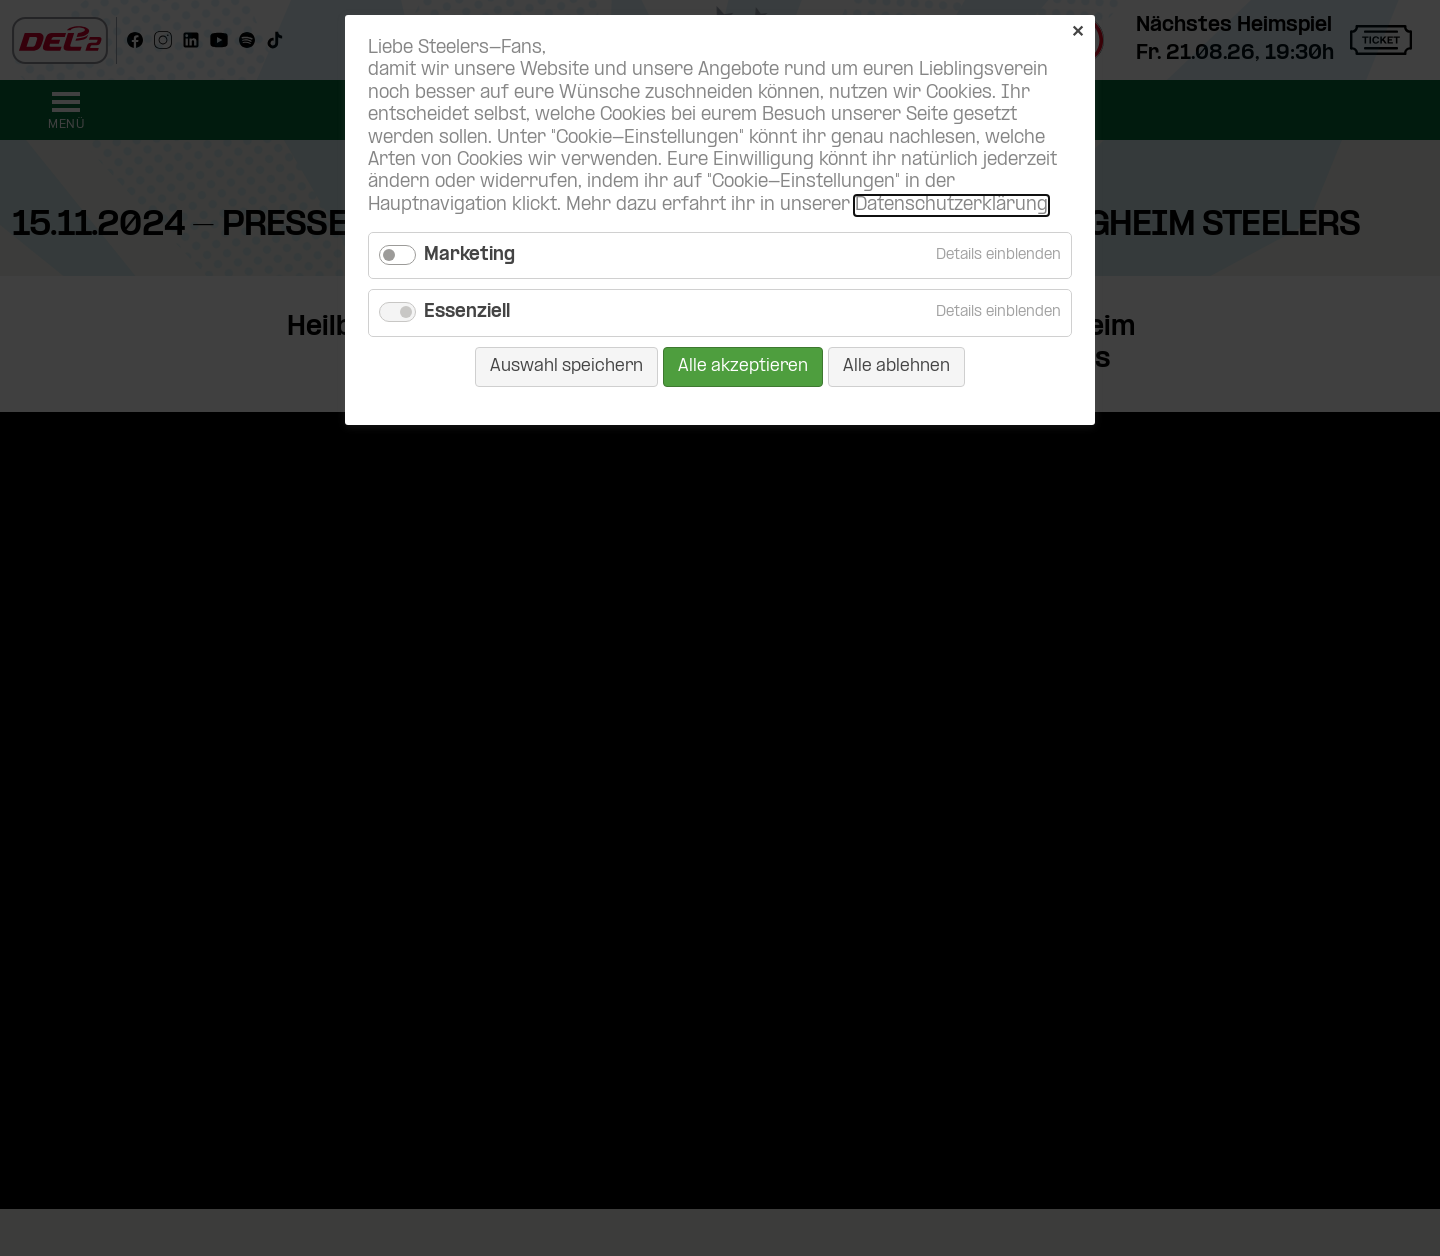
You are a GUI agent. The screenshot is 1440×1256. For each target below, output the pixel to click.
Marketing (469, 255)
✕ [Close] (1077, 32)
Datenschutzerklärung (951, 205)
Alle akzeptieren (743, 366)
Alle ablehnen (896, 366)
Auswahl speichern (566, 366)
